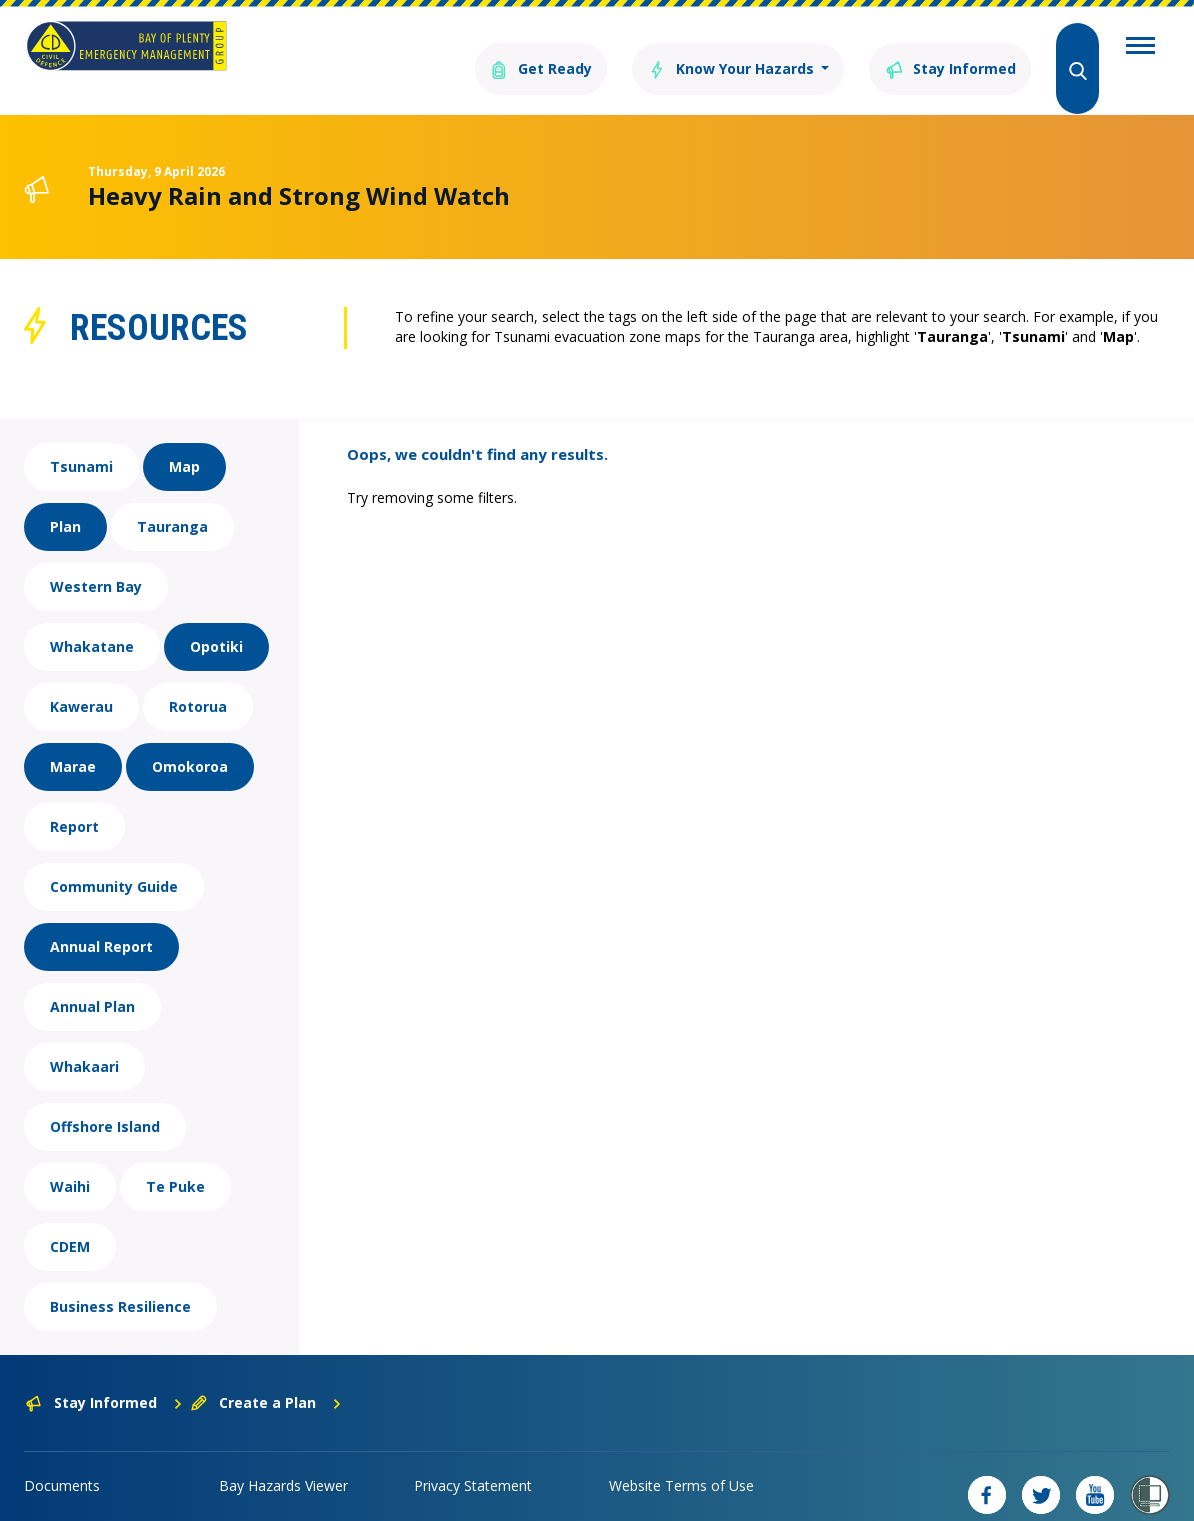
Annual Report (101, 917)
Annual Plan (92, 977)
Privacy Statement (473, 1456)
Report (74, 797)
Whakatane (92, 617)
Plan (65, 497)
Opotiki (216, 617)
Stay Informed (939, 47)
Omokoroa (190, 737)
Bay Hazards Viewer (283, 1456)
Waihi (70, 1157)
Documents (62, 1456)
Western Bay (96, 557)
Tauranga (172, 497)
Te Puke (175, 1157)
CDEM (70, 1217)
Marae (73, 737)
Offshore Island (105, 1097)
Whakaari (84, 1037)
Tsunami (81, 437)
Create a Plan (266, 1373)
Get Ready (487, 47)
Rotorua (198, 677)
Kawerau (81, 677)
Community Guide (114, 857)
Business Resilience (120, 1277)
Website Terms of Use (681, 1456)
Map (184, 437)
